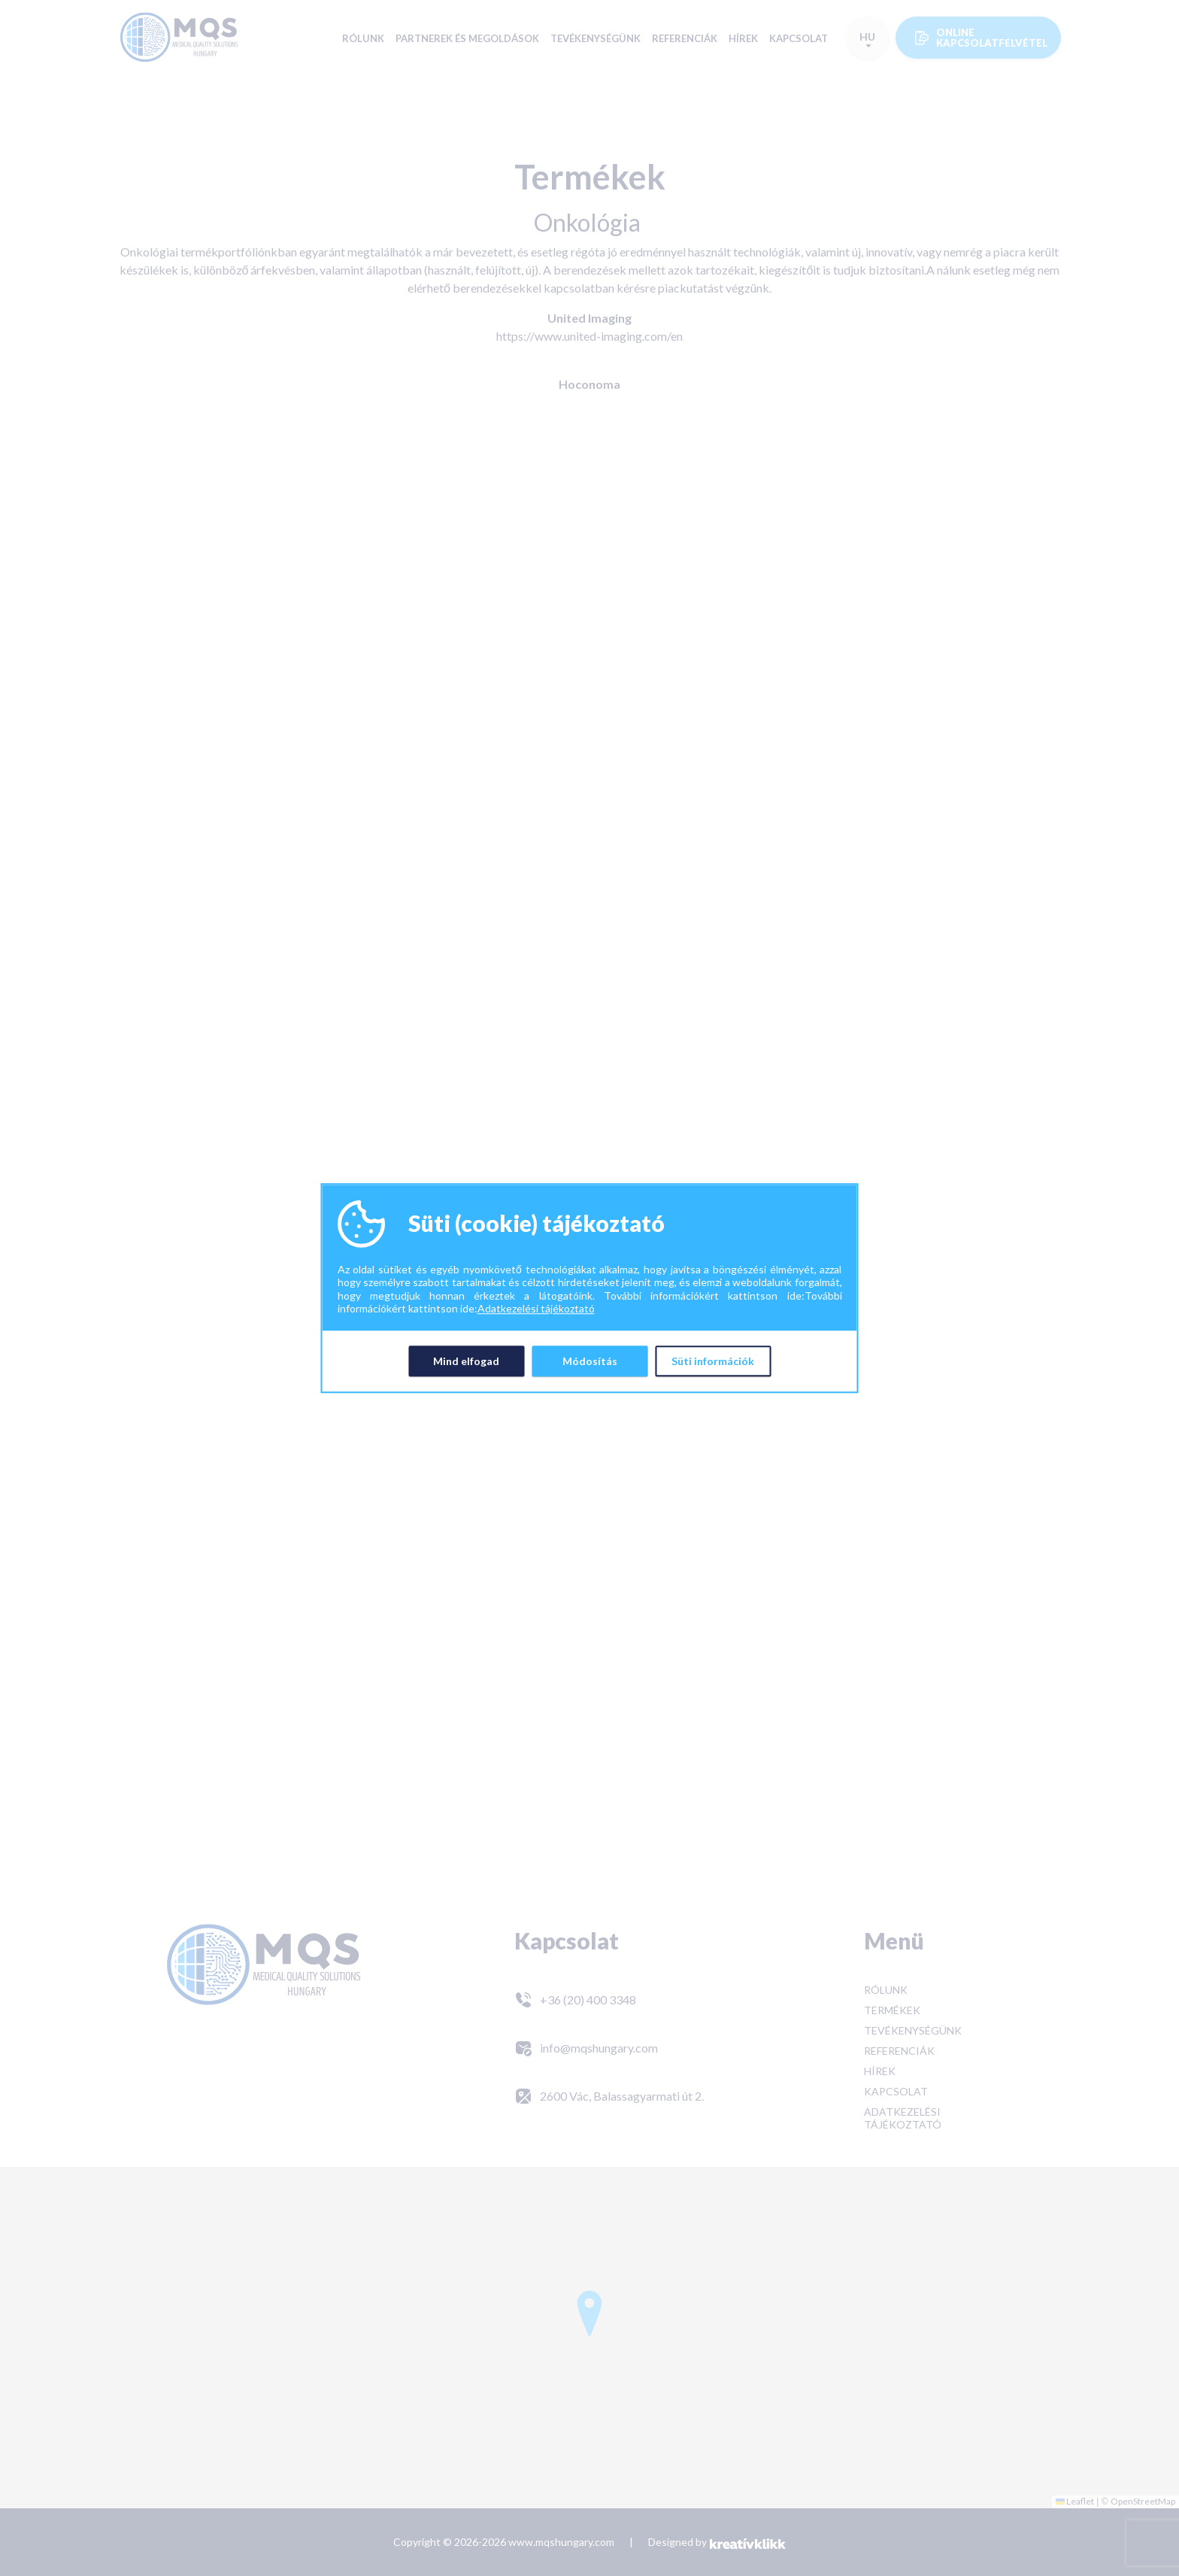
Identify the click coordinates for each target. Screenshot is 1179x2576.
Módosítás (589, 1361)
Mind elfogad (466, 1361)
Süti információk (712, 1361)
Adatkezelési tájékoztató (536, 1308)
